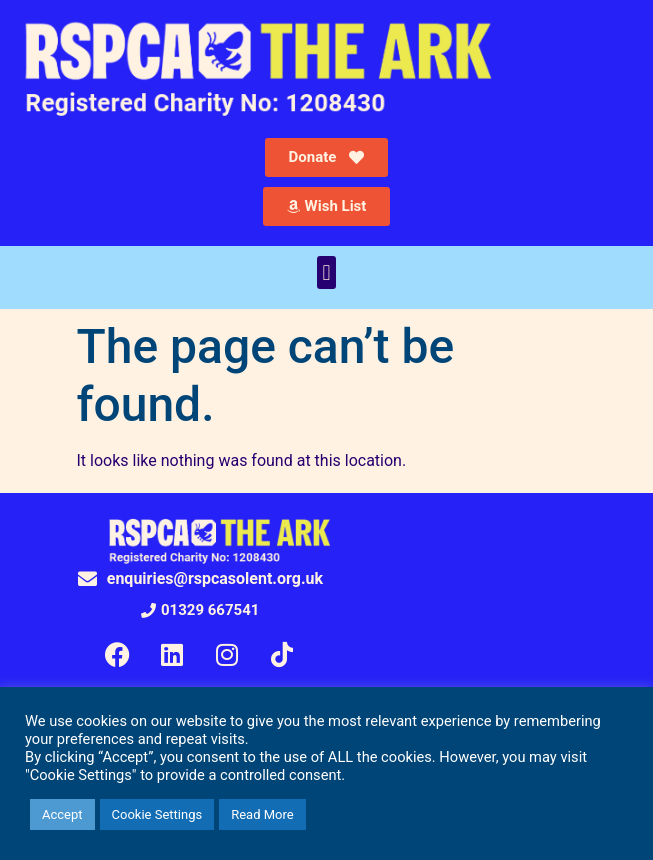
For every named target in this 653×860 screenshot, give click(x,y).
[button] (326, 272)
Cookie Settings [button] (157, 814)
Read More (262, 814)
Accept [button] (62, 814)
